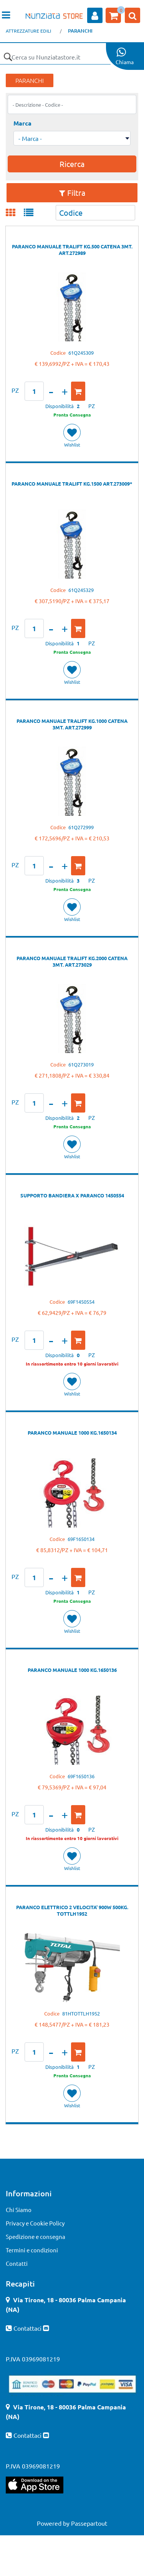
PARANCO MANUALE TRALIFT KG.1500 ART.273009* (72, 483)
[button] (7, 56)
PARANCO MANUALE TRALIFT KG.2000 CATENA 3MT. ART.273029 (72, 961)
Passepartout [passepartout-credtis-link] (89, 2523)
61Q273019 (81, 1064)
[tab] (15, 213)
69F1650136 (81, 1776)
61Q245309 (81, 352)
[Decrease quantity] (51, 391)
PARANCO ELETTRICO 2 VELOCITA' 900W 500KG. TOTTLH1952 (72, 1910)
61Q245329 (81, 590)
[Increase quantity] (64, 391)
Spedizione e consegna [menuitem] (35, 2236)
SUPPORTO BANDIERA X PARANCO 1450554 (72, 1195)
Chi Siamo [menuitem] (18, 2209)
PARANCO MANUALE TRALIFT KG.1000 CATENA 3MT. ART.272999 (72, 724)
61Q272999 (81, 827)
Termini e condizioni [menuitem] (32, 2250)
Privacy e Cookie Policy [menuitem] (35, 2223)
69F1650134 (81, 1539)
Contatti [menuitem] (17, 2263)
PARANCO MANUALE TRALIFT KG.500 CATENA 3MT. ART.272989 (72, 249)
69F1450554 (81, 1301)
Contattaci (28, 2328)
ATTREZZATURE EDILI (28, 31)
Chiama (125, 61)
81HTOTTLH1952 (81, 2013)
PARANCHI (80, 30)
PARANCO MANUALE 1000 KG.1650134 (72, 1432)
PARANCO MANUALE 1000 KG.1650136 (72, 1670)
